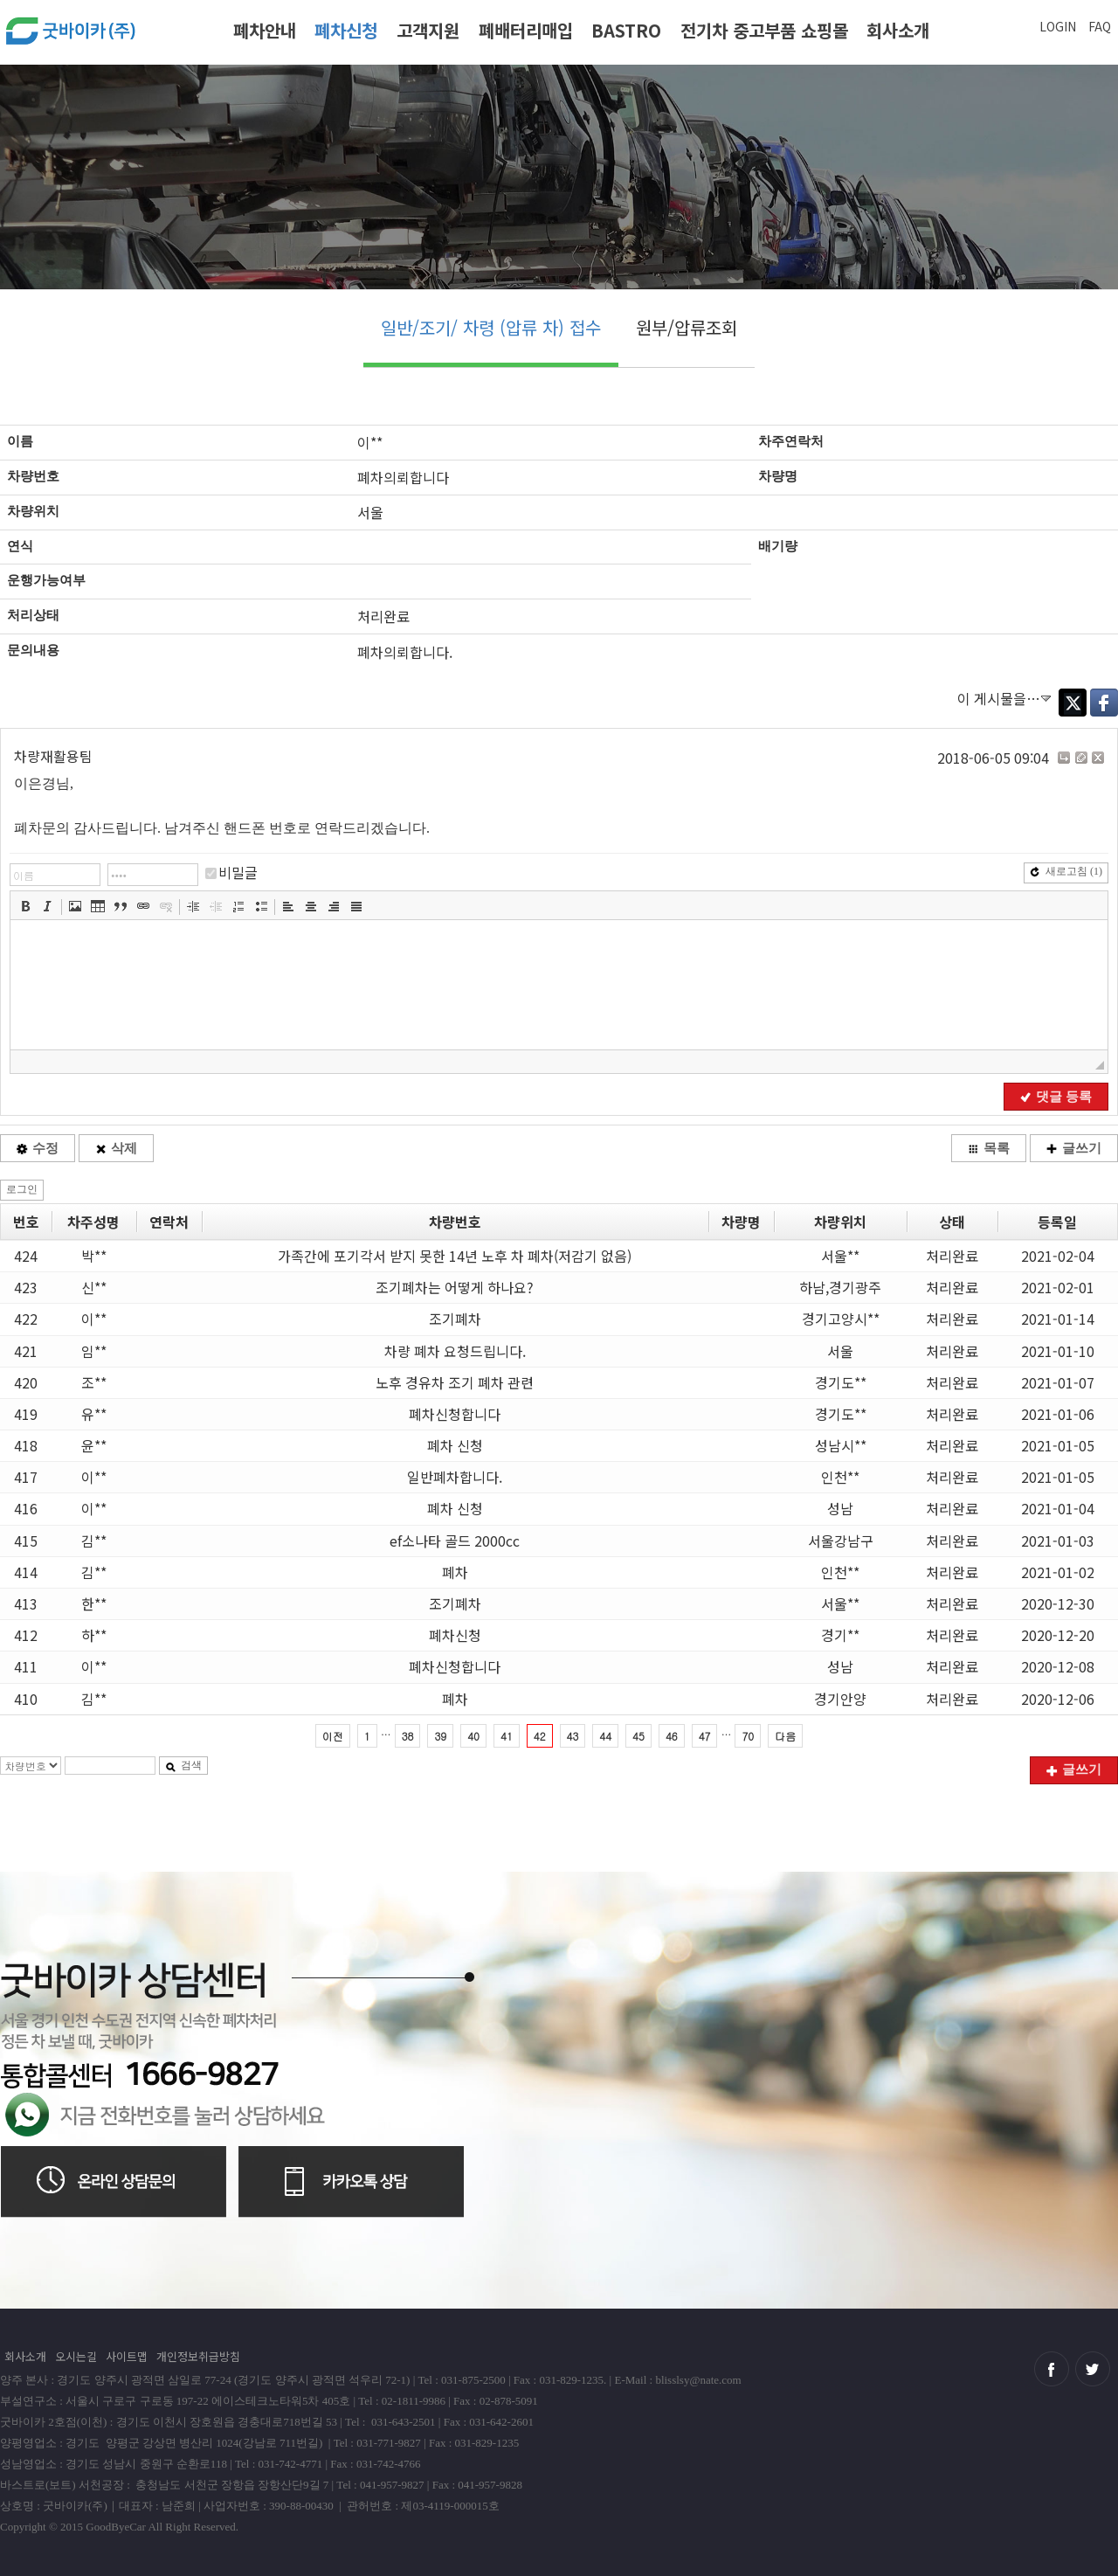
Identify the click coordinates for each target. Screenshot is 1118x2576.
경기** (840, 1634)
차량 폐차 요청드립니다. (455, 1350)
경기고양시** (841, 1318)
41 (506, 1735)
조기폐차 (455, 1318)
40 (473, 1735)
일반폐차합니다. (454, 1476)
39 (440, 1735)
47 (705, 1735)
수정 (38, 1148)
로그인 (22, 1189)
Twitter (1073, 703)
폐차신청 (345, 30)
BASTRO (626, 30)
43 (573, 1735)
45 (638, 1735)
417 (26, 1476)
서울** (840, 1255)
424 (26, 1255)
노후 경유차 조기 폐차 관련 (455, 1382)
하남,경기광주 (840, 1287)
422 (26, 1318)
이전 (332, 1735)
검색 (183, 1765)
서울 (840, 1350)
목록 (989, 1148)
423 (26, 1287)
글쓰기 (1073, 1148)
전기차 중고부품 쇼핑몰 (764, 30)
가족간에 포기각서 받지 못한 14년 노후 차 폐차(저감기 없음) (454, 1255)
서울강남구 (840, 1540)
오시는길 (76, 2356)
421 (26, 1350)
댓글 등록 (1056, 1097)
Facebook (1104, 703)
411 (26, 1666)
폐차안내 (264, 30)
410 (26, 1698)
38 (408, 1735)
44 (605, 1735)
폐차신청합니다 (454, 1413)
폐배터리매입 (526, 30)
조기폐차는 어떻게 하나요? (455, 1287)
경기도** (840, 1382)
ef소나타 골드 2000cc (455, 1540)
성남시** (840, 1445)
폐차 (455, 1572)
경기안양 (840, 1698)
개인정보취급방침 (198, 2356)
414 (26, 1572)
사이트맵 (127, 2356)
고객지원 (428, 30)
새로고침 (1066, 871)
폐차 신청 (455, 1445)
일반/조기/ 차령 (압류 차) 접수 (491, 327)
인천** (840, 1476)
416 (26, 1508)
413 (26, 1603)
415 (26, 1540)
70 (748, 1735)
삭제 (116, 1148)
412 (26, 1634)
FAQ (1099, 26)
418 (26, 1445)
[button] (25, 906)
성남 (840, 1508)
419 (26, 1413)
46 (672, 1735)
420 (26, 1382)
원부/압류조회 (686, 327)
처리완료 (952, 1255)
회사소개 (897, 30)
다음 (785, 1735)
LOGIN (1057, 26)
